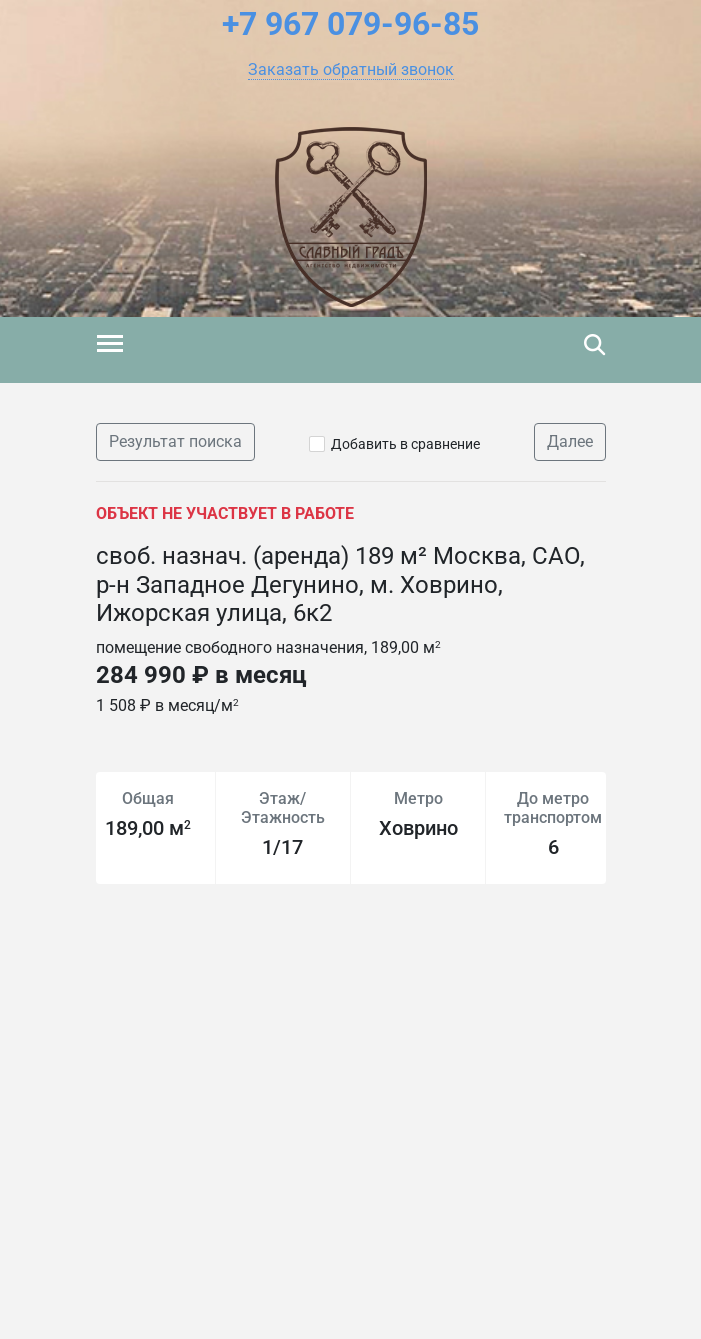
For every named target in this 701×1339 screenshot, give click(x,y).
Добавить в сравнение (405, 444)
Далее (570, 441)
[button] (351, 70)
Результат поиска (175, 441)
